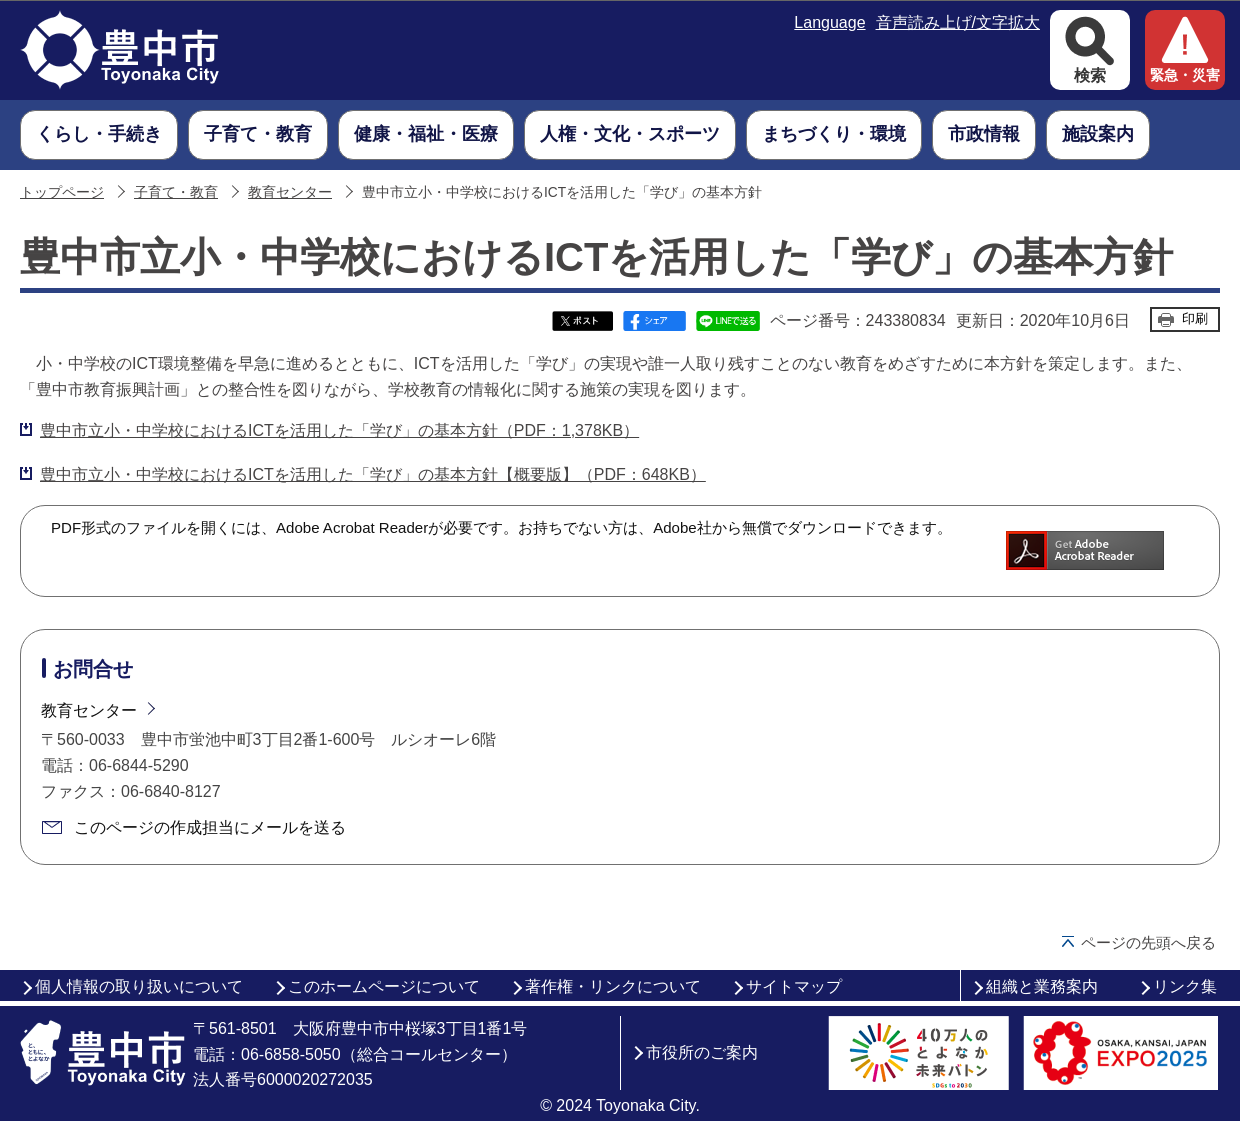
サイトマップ (794, 986)
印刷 (1195, 318)
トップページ (62, 192)
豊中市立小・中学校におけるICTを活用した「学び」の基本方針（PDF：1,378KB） (339, 430)
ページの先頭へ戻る (1148, 942)
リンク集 (1185, 986)
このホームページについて (384, 986)
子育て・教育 (176, 192)
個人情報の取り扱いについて (139, 986)
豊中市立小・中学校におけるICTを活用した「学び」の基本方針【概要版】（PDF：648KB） (373, 474)
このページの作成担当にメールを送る (210, 827)
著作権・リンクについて (613, 986)
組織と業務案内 (1042, 986)
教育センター (290, 192)
